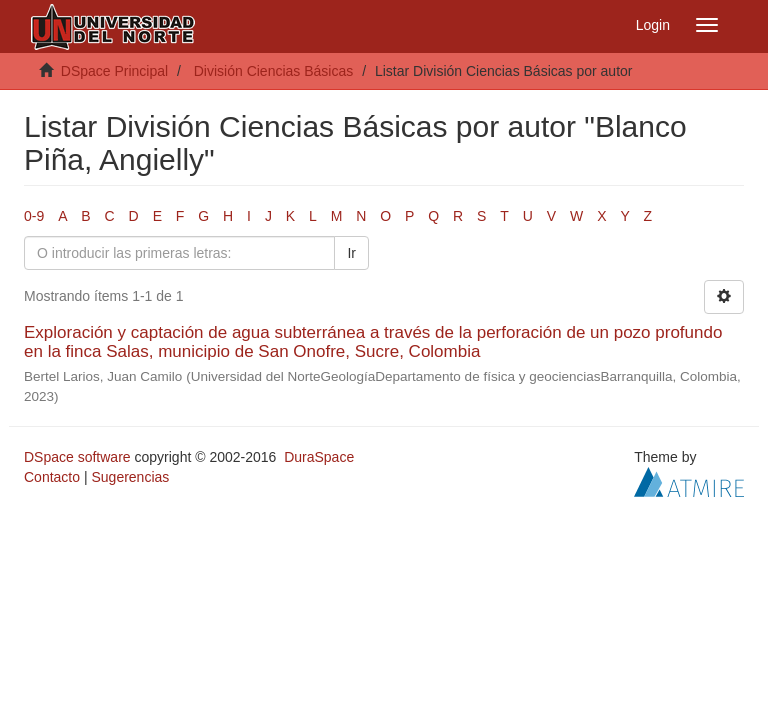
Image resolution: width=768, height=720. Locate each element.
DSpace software (77, 457)
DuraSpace (319, 457)
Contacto (52, 477)
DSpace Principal (114, 71)
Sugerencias (130, 477)
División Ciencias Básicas (274, 71)
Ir (351, 253)
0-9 (34, 216)
